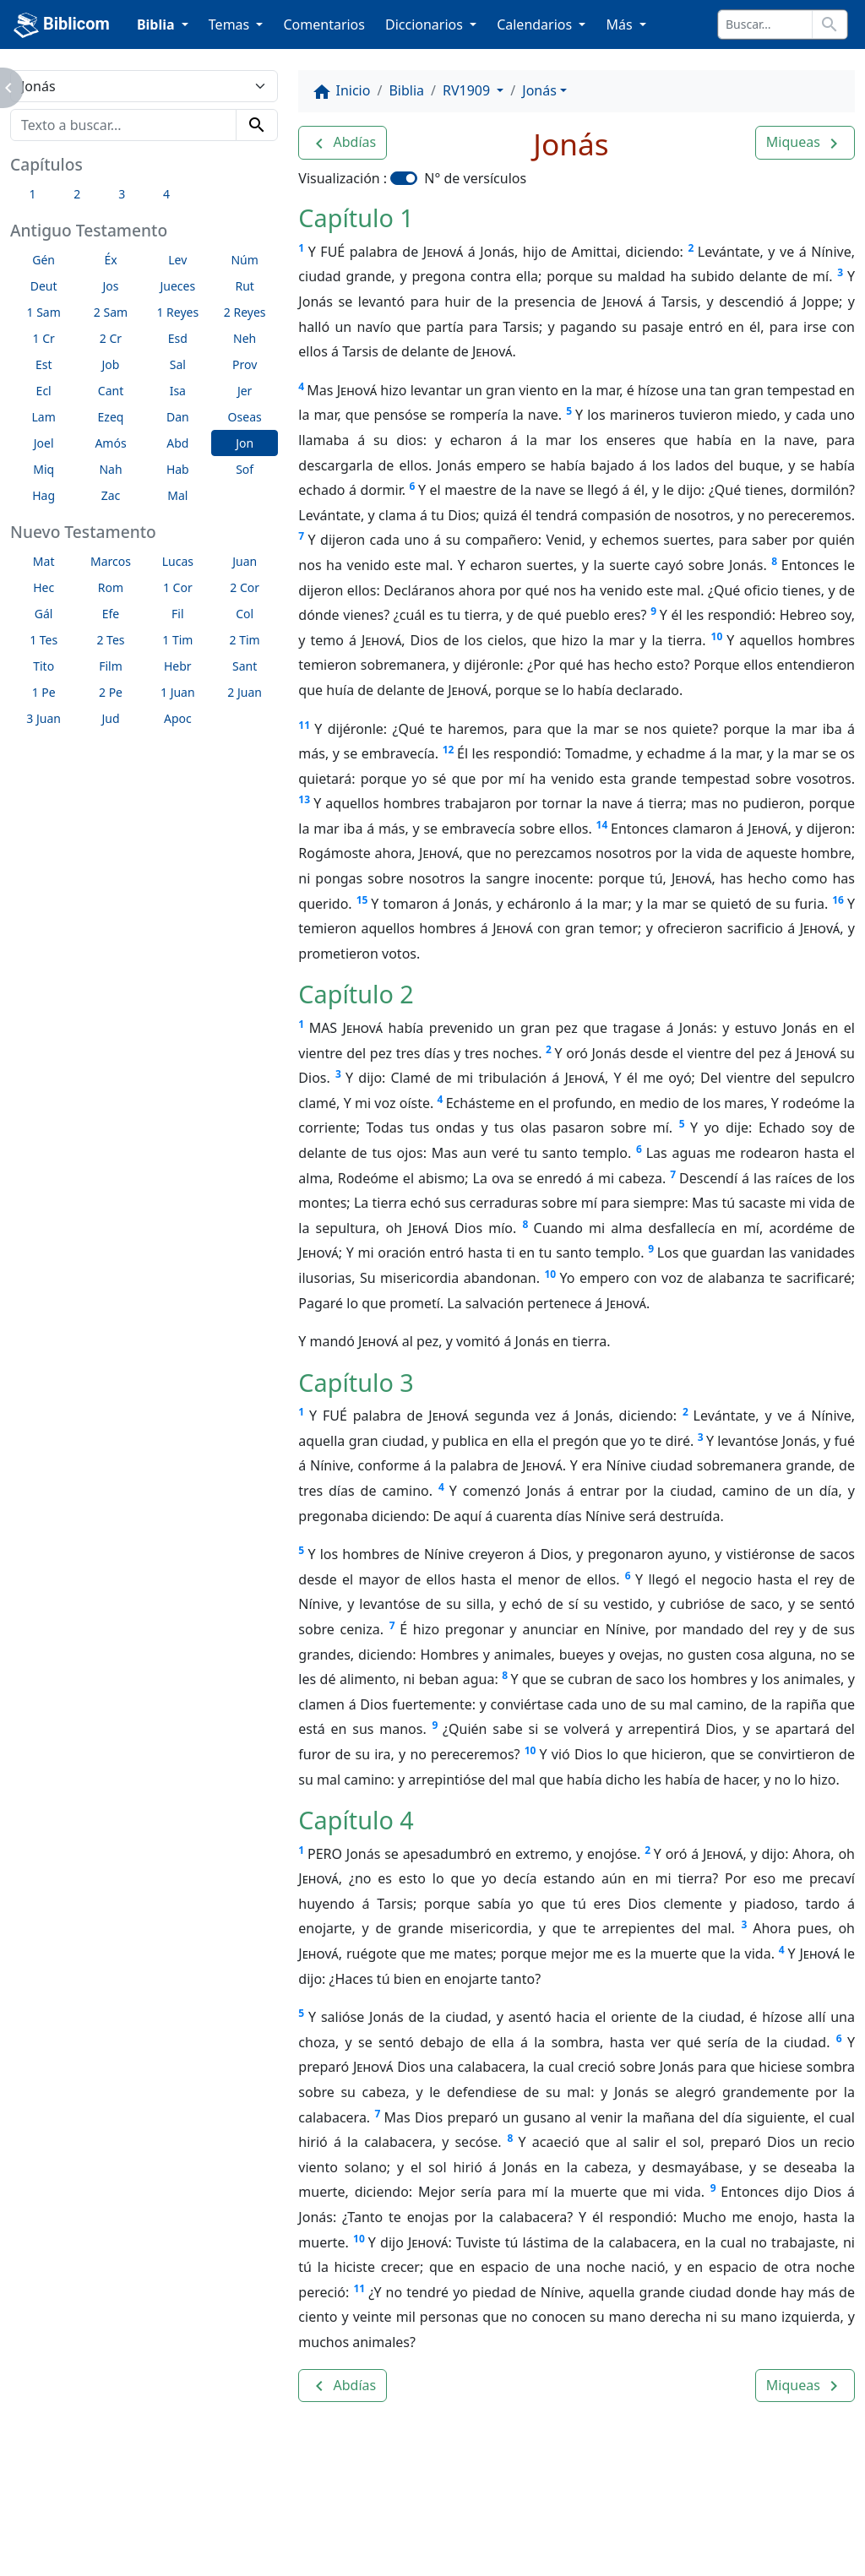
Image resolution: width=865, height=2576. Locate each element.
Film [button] (110, 666)
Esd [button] (178, 338)
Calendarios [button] (536, 24)
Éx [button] (110, 260)
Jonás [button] (539, 90)
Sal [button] (178, 364)
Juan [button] (244, 561)
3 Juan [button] (43, 718)
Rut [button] (244, 286)
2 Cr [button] (111, 338)
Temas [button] (231, 24)
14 (602, 825)
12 (448, 749)
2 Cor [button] (244, 587)
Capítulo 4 (356, 1819)
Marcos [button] (110, 561)
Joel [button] (44, 443)
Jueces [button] (177, 286)
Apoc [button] (178, 718)
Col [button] (244, 614)
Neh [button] (244, 338)
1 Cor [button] (178, 587)
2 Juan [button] (244, 692)
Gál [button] (44, 614)
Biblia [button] (157, 24)
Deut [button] (43, 286)
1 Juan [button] (177, 692)
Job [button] (111, 364)
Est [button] (43, 364)
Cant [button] (110, 391)
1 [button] (32, 194)
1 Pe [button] (44, 692)
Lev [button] (177, 260)
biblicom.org (101, 2545)
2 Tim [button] (245, 640)
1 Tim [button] (177, 640)
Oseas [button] (245, 417)
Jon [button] (244, 443)
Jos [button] (110, 286)
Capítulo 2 (356, 993)
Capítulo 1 (356, 217)
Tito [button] (43, 666)
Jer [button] (245, 391)
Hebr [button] (178, 666)
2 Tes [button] (110, 640)
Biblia (406, 90)
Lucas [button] (177, 561)
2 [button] (76, 194)
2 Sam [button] (111, 312)
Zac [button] (111, 495)
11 (304, 725)
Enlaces (72, 2517)
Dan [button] (177, 417)
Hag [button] (43, 495)
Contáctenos (277, 2517)
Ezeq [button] (111, 417)
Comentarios (324, 24)
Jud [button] (110, 718)
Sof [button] (244, 469)
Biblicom (62, 25)
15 (362, 900)
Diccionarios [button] (425, 24)
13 (304, 799)
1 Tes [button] (43, 640)
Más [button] (620, 24)
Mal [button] (177, 495)
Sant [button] (244, 666)
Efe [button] (111, 614)
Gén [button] (43, 260)
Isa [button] (178, 391)
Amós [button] (110, 443)
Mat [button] (44, 561)
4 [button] (166, 194)
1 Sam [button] (44, 312)
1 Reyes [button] (177, 312)
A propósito (167, 2517)
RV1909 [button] (468, 90)
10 (717, 636)
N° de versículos (475, 178)
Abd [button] (177, 443)
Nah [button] (110, 469)
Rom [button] (110, 587)
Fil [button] (177, 614)
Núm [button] (244, 260)
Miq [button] (43, 469)
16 (838, 900)
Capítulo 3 (356, 1382)
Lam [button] (44, 417)
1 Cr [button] (44, 338)
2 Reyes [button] (245, 312)
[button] (342, 143)
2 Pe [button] (110, 692)
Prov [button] (244, 364)
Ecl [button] (44, 391)
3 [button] (121, 194)
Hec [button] (43, 587)
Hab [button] (177, 469)
